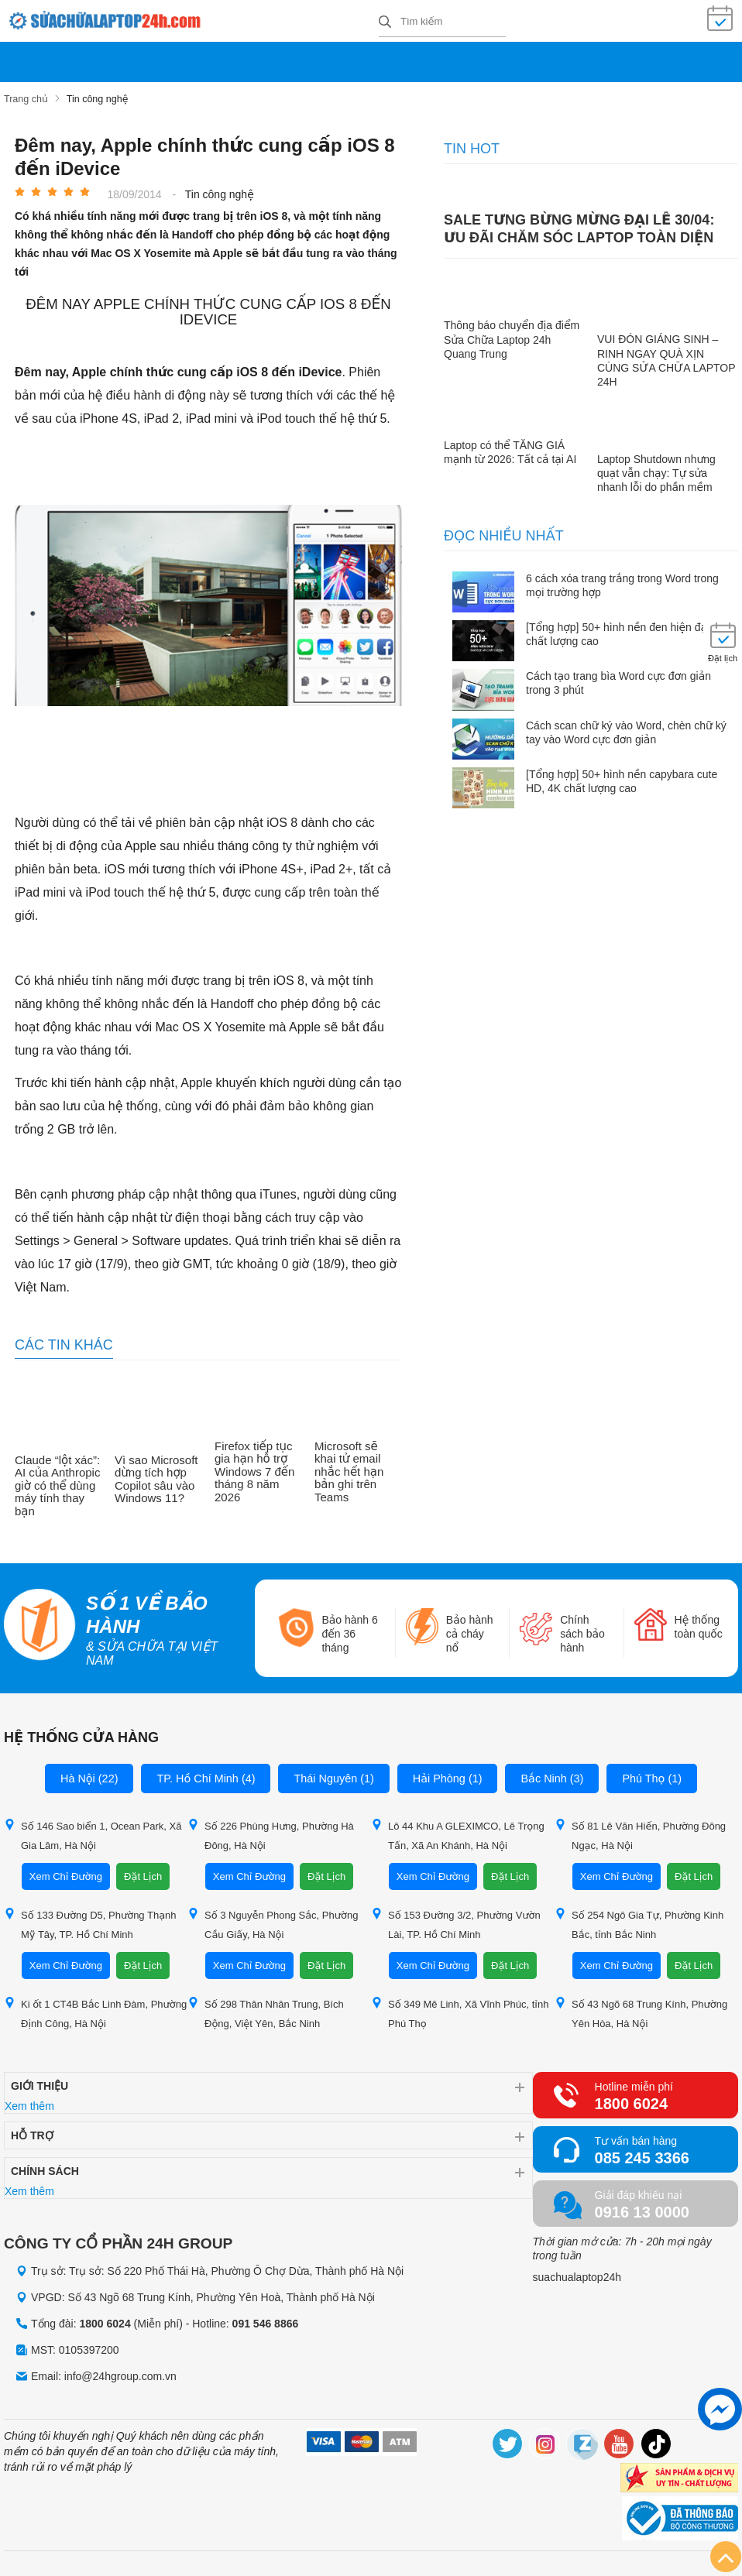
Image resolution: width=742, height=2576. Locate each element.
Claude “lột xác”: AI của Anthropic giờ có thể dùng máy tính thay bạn (57, 1481)
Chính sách (45, 2166)
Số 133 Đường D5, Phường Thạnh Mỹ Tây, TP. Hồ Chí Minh (90, 1919)
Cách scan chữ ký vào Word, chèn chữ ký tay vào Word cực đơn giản (626, 728)
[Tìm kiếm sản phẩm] (442, 19)
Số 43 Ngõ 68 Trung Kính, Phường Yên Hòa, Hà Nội (641, 2008)
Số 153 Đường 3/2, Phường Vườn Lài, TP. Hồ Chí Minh (456, 1919)
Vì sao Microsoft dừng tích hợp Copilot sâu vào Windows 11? (156, 1475)
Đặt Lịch (143, 1872)
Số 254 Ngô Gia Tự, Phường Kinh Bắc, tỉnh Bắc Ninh (639, 1919)
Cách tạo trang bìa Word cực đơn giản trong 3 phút (618, 678)
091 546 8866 (265, 2319)
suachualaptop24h (577, 2272)
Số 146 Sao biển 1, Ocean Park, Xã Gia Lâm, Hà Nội (92, 1830)
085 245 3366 (642, 2153)
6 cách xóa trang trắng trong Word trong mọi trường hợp (622, 581)
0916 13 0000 (642, 2207)
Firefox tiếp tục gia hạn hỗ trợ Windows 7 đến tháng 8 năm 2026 (254, 1467)
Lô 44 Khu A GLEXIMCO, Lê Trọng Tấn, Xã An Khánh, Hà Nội (457, 1830)
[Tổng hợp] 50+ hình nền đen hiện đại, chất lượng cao (619, 629)
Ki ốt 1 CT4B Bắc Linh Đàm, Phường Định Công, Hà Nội (95, 2008)
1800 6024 (631, 2099)
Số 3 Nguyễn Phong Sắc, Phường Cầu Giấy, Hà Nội (272, 1919)
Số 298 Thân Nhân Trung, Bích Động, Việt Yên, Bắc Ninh (265, 2008)
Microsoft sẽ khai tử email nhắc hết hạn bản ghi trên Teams (348, 1467)
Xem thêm (29, 2101)
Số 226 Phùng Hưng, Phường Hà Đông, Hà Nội (270, 1830)
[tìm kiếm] (385, 20)
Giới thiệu (39, 2081)
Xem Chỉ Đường (65, 1872)
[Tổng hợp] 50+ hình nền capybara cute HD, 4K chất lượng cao (621, 776)
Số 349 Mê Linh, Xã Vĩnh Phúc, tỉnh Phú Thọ (459, 2008)
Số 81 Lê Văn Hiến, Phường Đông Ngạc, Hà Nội (640, 1830)
